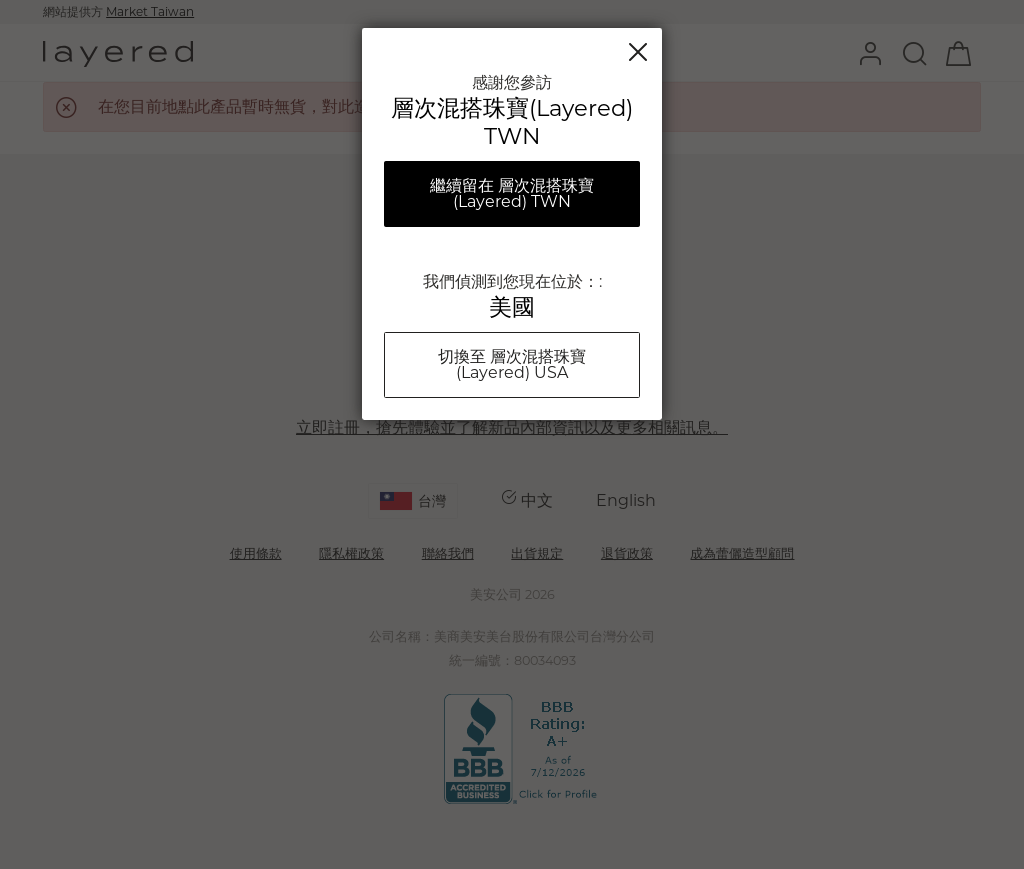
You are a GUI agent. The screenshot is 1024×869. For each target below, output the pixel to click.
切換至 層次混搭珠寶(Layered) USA (512, 364)
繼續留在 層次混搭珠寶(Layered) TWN (512, 193)
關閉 (638, 52)
